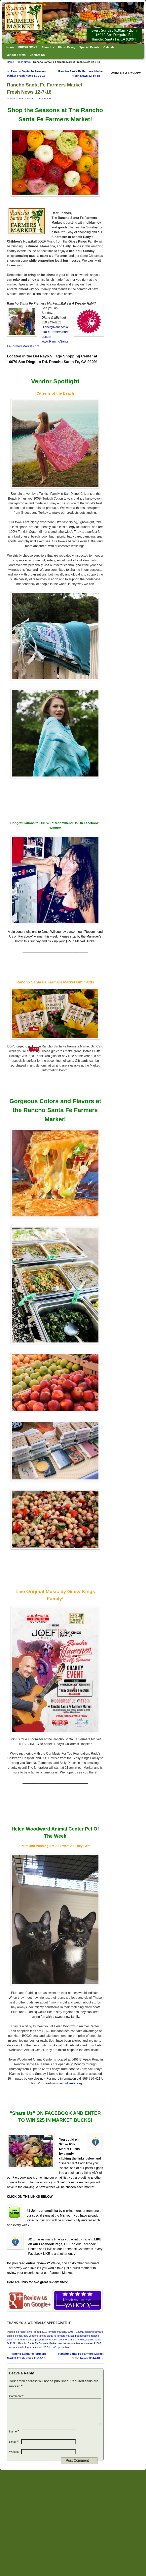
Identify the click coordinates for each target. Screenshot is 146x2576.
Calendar (109, 47)
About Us (47, 47)
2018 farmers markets (53, 2331)
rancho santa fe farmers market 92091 (28, 2347)
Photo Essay (66, 47)
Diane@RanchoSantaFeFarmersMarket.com (55, 331)
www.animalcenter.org (66, 2083)
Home (10, 47)
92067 (71, 2331)
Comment (16, 2396)
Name (14, 2436)
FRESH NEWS (27, 47)
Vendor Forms (16, 54)
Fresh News (23, 61)
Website (14, 2456)
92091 (79, 2331)
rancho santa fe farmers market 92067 (79, 2343)
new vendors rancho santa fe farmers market (48, 2335)
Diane (47, 98)
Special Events (89, 47)
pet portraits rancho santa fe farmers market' (60, 2339)
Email (14, 2446)
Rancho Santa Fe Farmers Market (37, 2343)
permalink (63, 2347)
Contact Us (37, 54)
